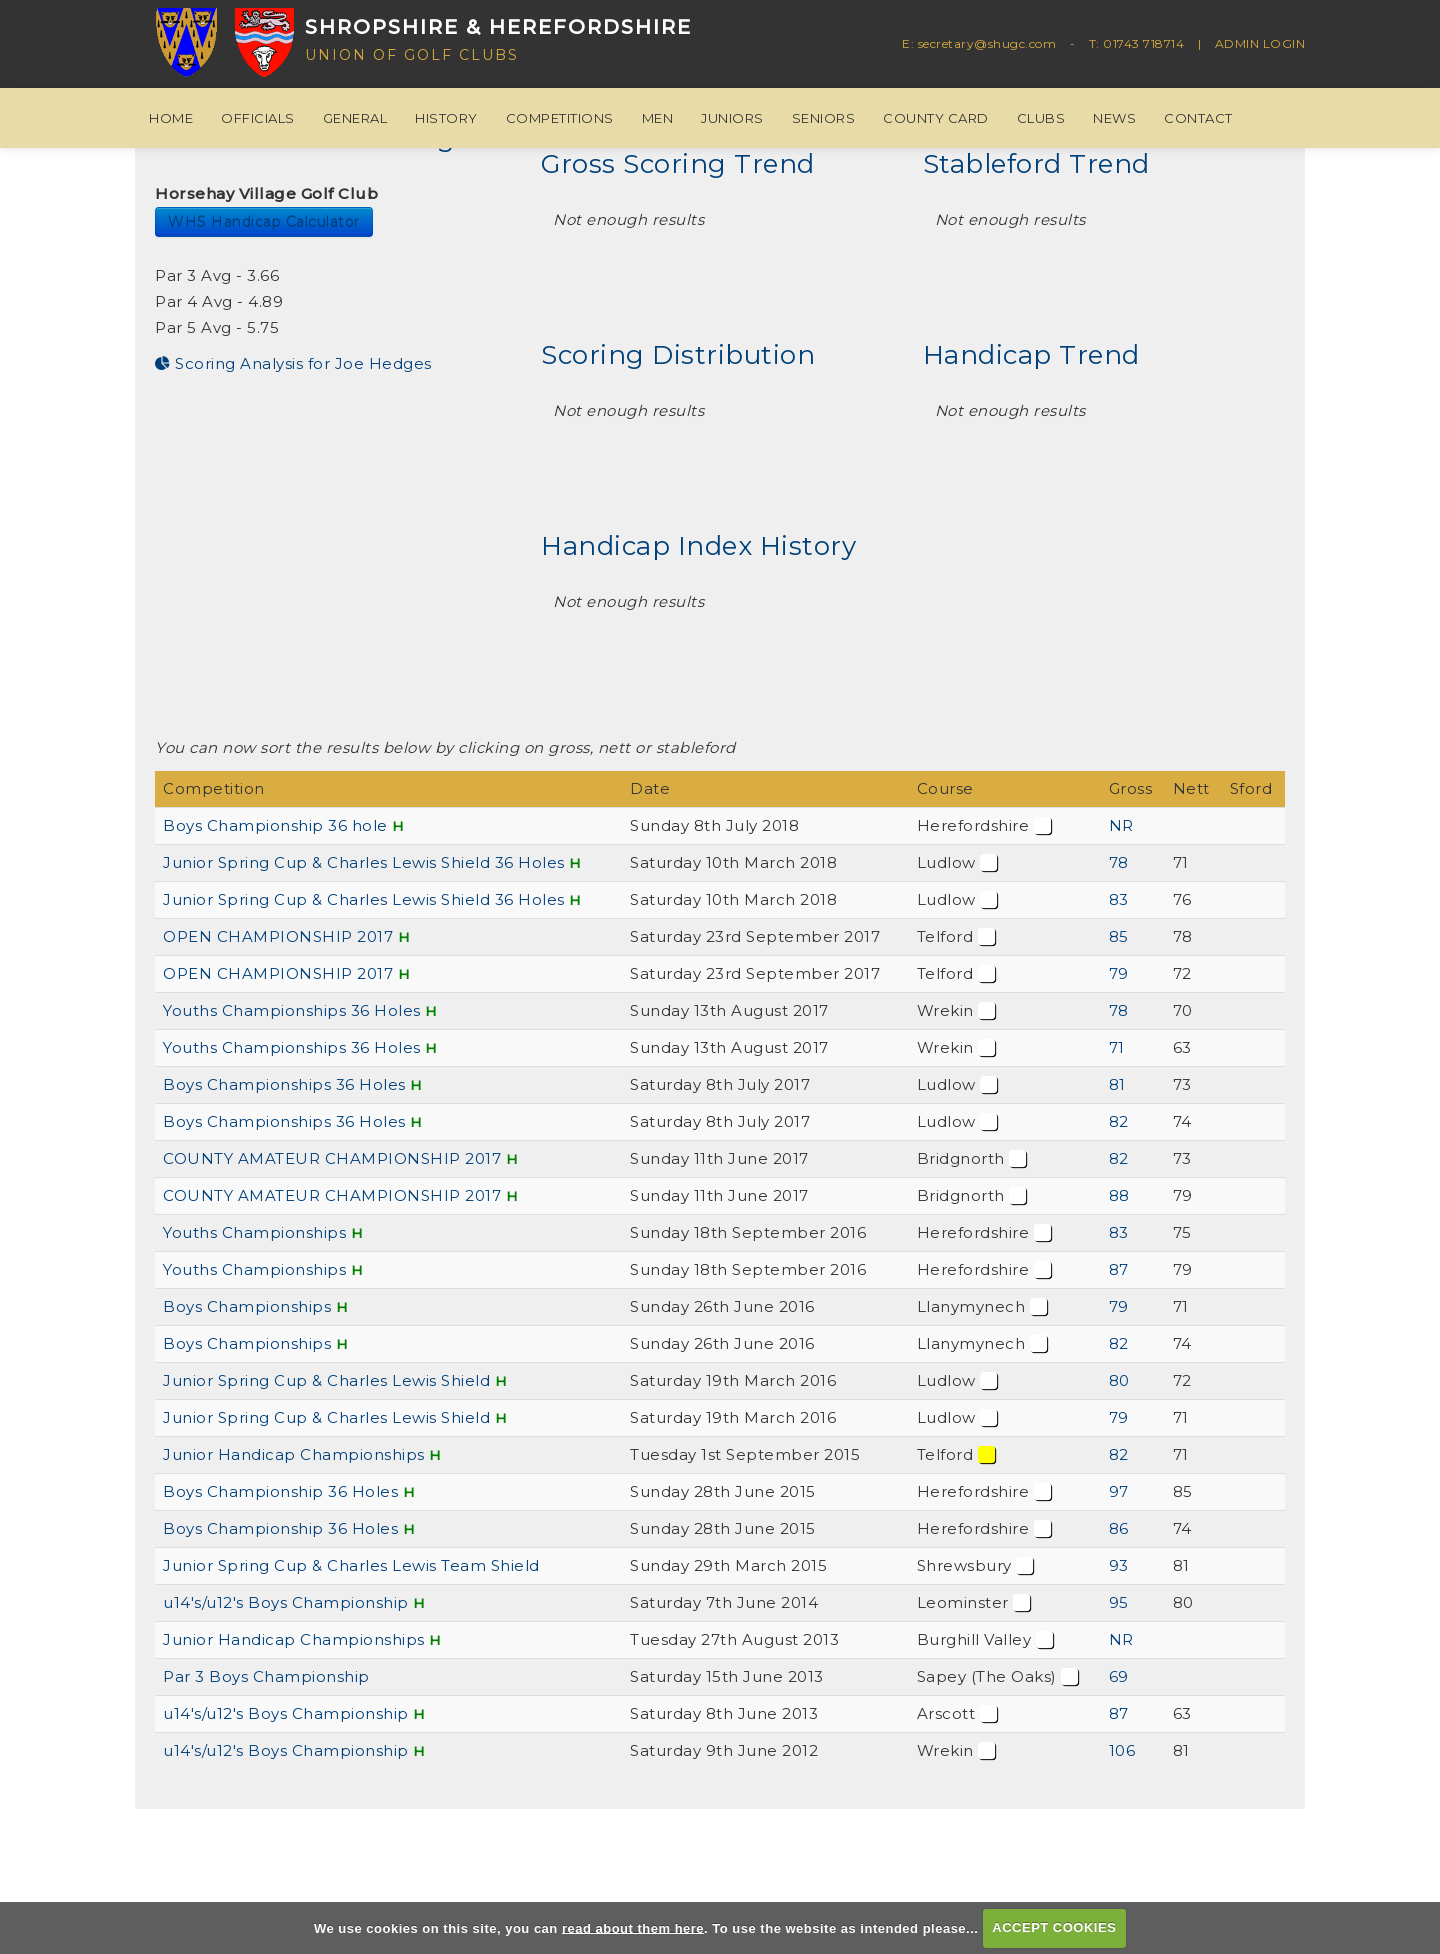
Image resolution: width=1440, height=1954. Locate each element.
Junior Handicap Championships (294, 1454)
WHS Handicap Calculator (264, 222)
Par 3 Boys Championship (266, 1676)
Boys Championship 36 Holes (280, 1491)
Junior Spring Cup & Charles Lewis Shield (329, 1380)
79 (1119, 973)
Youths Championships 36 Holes (292, 1010)
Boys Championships (247, 1306)
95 (1119, 1602)
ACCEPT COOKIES (1054, 1927)
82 (1119, 1121)
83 (1119, 899)
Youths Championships (254, 1232)
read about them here (633, 1927)
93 (1119, 1565)
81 (1117, 1084)
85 (1119, 936)
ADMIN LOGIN (1260, 43)
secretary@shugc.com (987, 43)
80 (1119, 1380)
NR (1121, 825)
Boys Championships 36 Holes (284, 1084)
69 (1119, 1676)
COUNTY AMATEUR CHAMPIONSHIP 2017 (332, 1158)
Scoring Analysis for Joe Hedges (293, 363)
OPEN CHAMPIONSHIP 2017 (278, 936)
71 (1117, 1047)
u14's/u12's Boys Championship (286, 1602)
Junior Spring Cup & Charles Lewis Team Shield (351, 1565)
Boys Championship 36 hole (275, 825)
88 (1119, 1195)
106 (1122, 1750)
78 (1119, 862)
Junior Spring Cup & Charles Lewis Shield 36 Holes (364, 862)
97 (1119, 1491)
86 (1119, 1528)
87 (1119, 1269)
